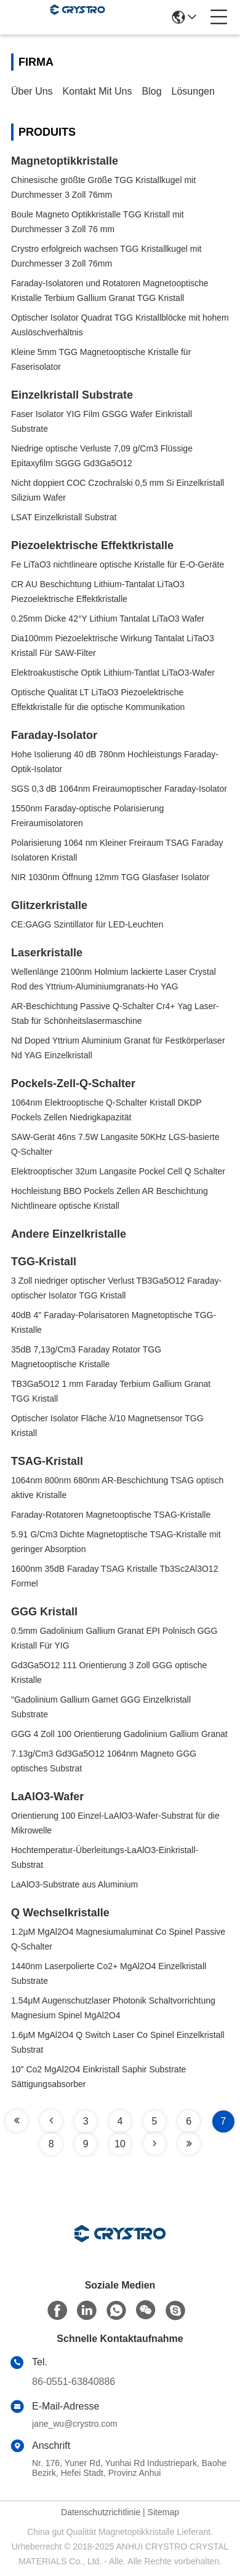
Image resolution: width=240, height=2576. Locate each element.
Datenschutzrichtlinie (100, 2512)
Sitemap (163, 2512)
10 (120, 2144)
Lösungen (193, 91)
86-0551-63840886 (73, 2381)
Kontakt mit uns (97, 91)
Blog (152, 91)
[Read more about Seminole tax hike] (17, 2121)
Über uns (32, 91)
